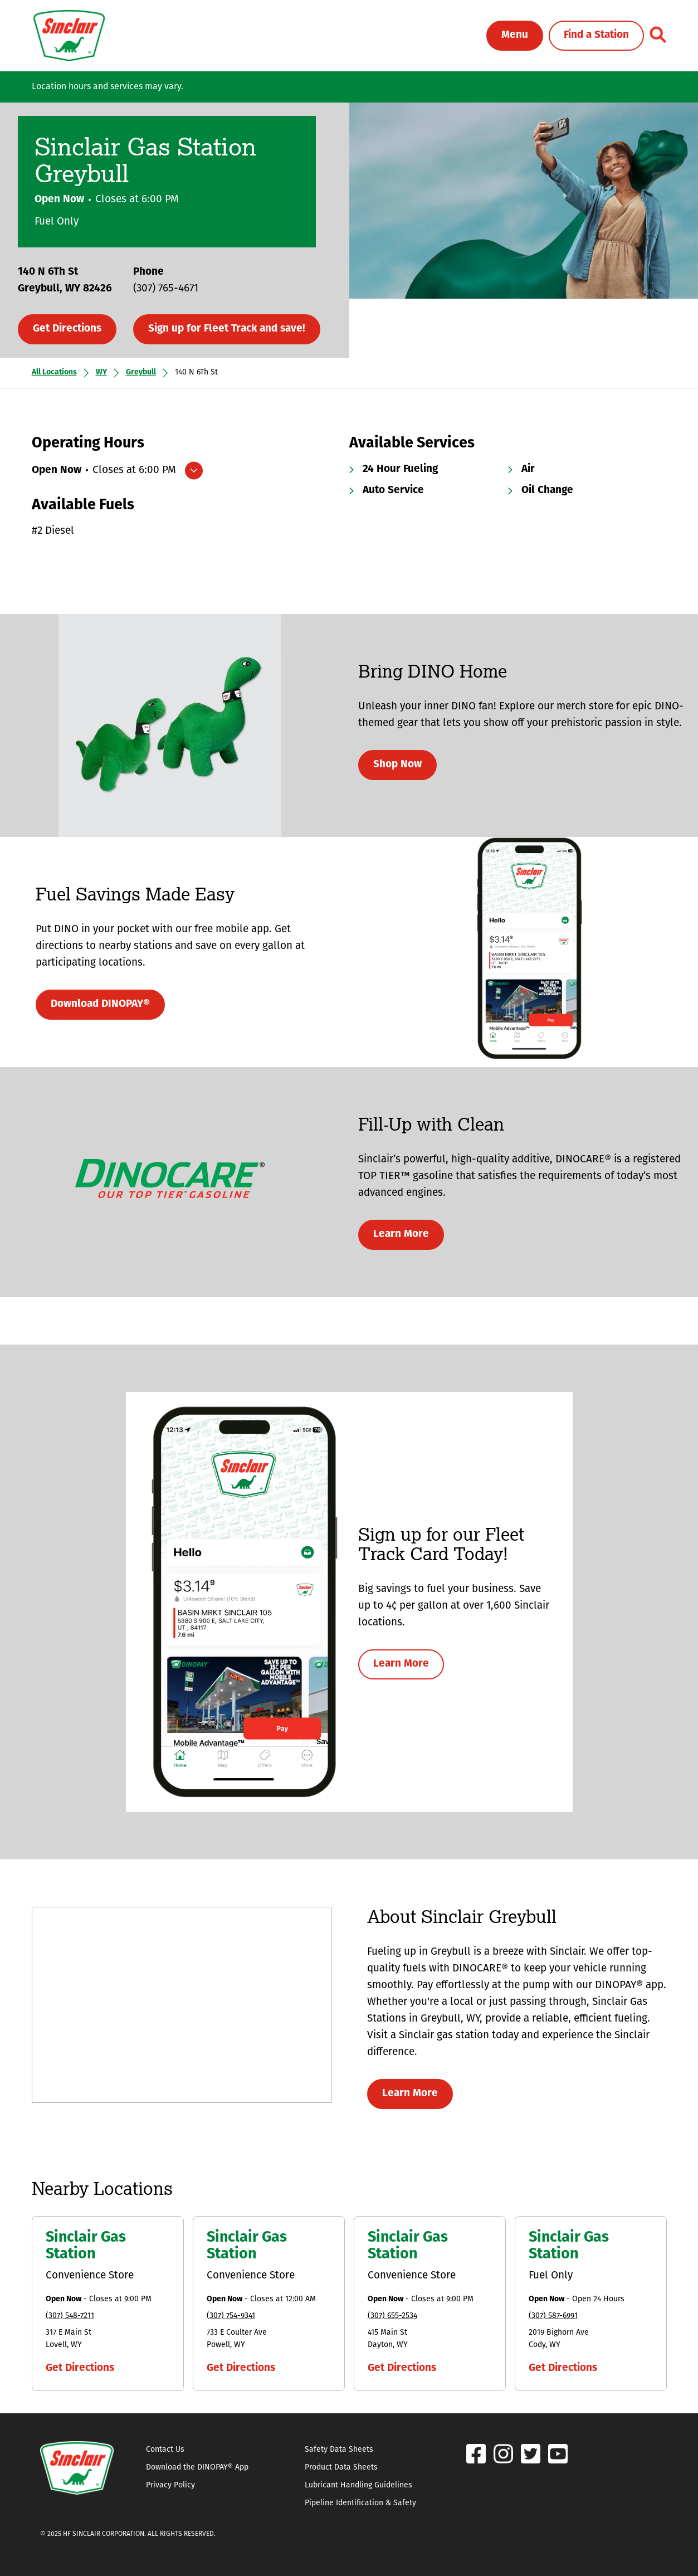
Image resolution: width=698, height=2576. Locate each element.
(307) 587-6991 (553, 2316)
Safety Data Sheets (339, 2450)
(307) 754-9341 (231, 2316)
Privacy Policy (170, 2485)
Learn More (401, 1234)
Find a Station (596, 35)
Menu (514, 35)
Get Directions (67, 329)
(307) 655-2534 (392, 2316)
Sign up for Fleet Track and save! (226, 329)
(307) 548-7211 (70, 2316)
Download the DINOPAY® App (197, 2467)
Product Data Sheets (341, 2467)
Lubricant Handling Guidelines (358, 2485)
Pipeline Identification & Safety (360, 2503)
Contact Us (165, 2450)
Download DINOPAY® (100, 1004)
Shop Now (397, 764)
